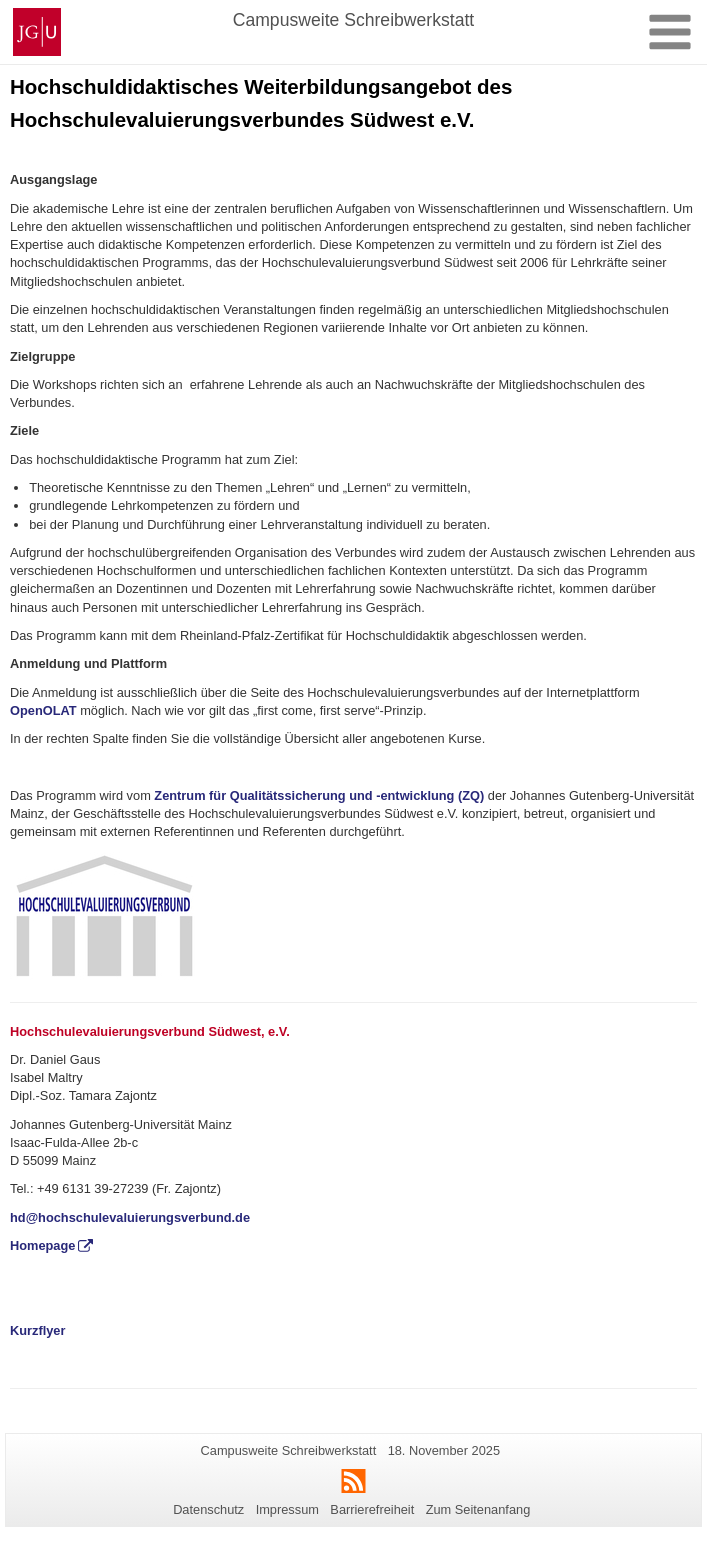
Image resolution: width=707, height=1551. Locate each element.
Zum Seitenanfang (478, 1509)
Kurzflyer (37, 1330)
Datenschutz (208, 1509)
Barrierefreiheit (372, 1509)
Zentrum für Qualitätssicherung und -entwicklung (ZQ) (317, 795)
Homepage (42, 1245)
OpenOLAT (43, 710)
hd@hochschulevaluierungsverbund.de (132, 1217)
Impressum (287, 1509)
